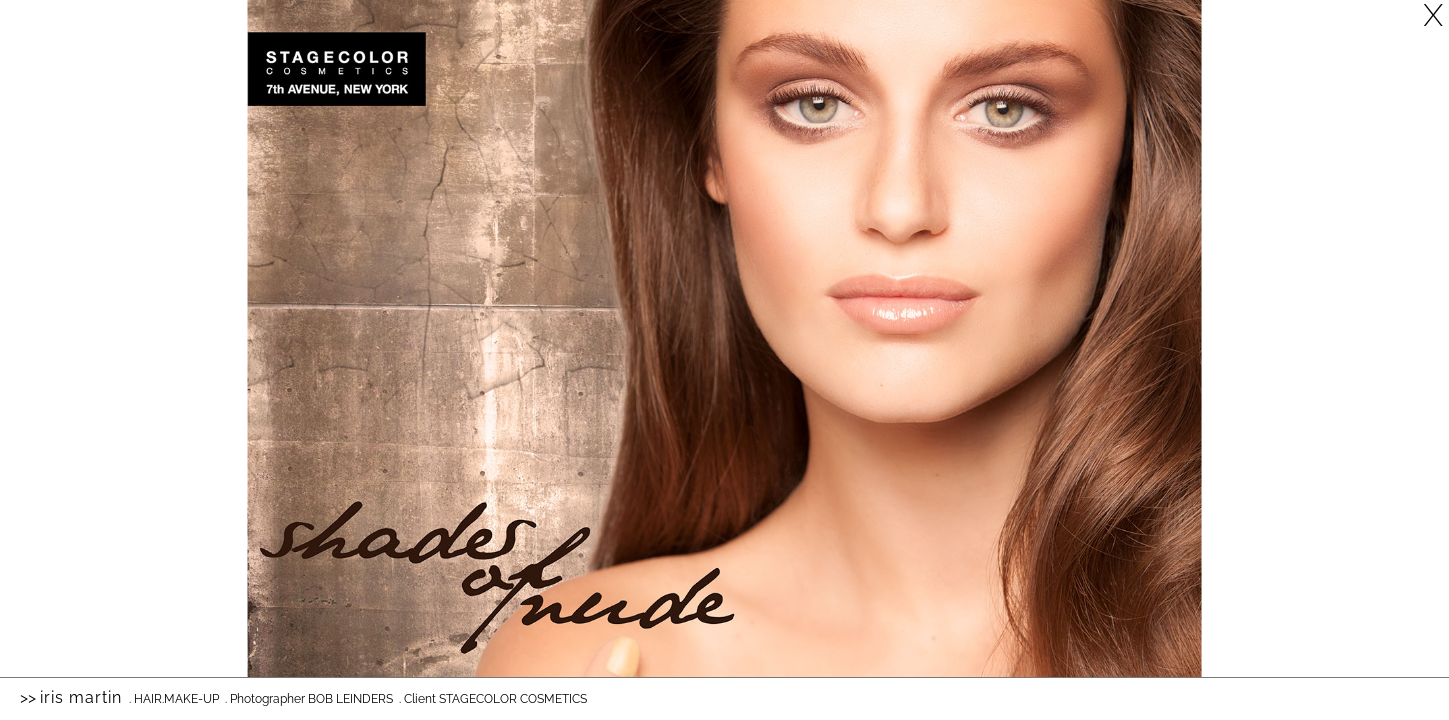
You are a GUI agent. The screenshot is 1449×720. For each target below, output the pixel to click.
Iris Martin (81, 697)
